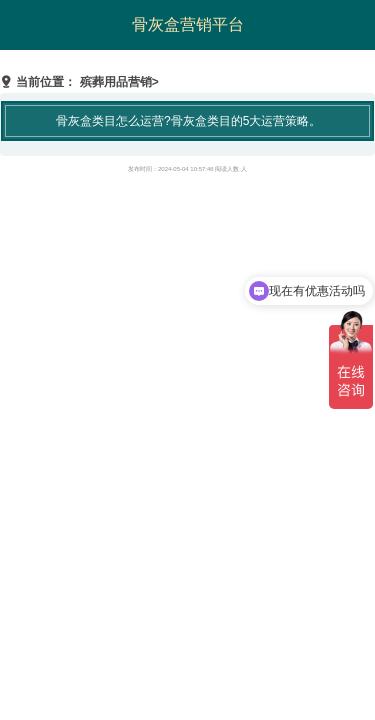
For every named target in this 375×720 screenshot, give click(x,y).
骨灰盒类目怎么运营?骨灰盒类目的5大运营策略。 (188, 121)
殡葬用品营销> (119, 82)
